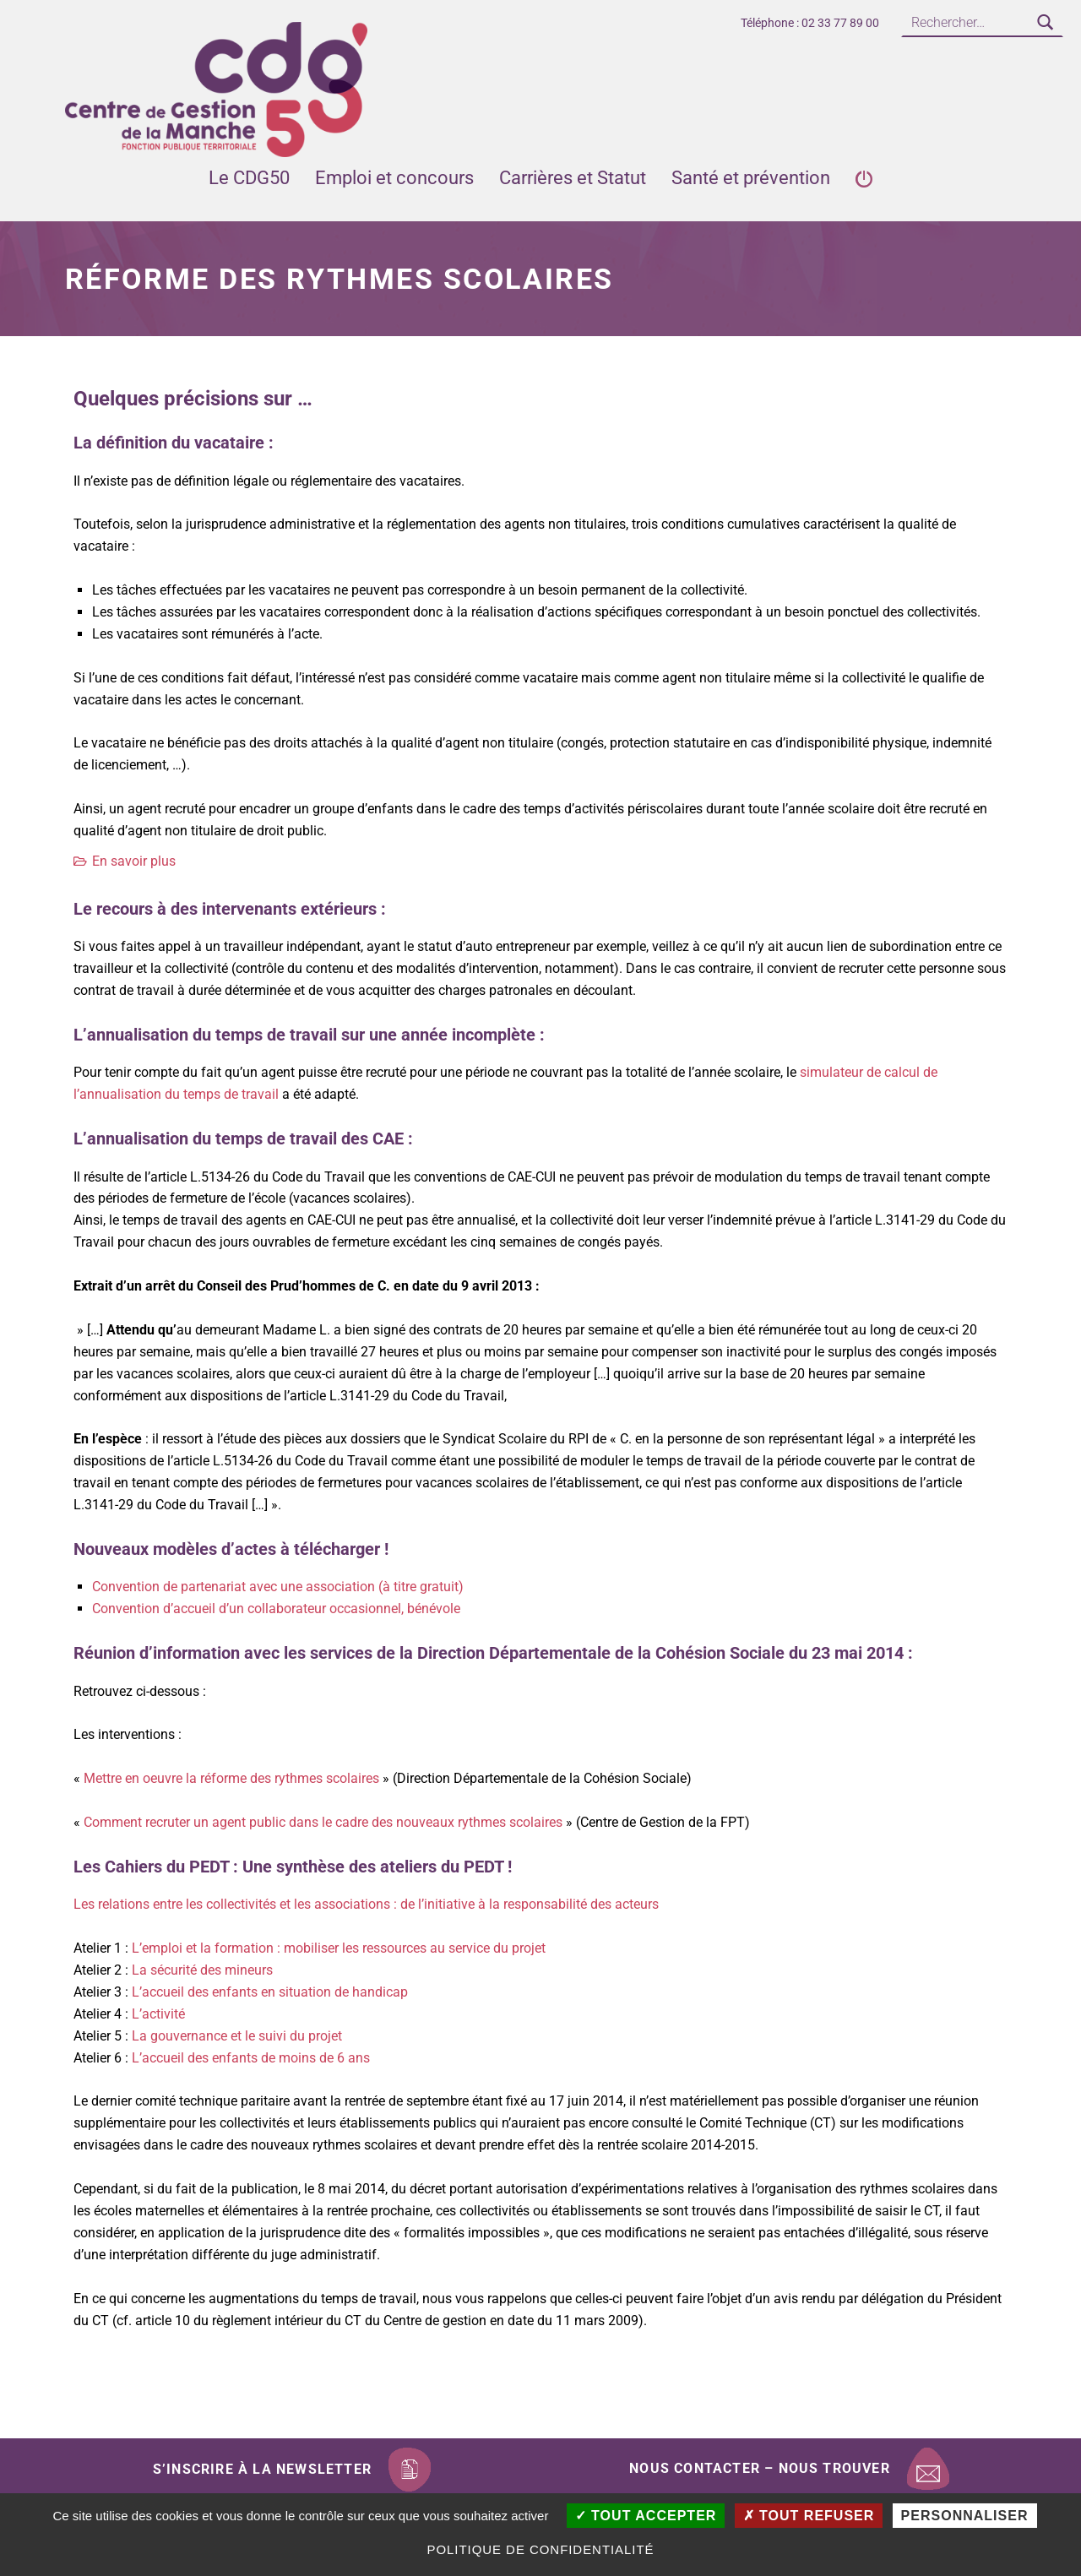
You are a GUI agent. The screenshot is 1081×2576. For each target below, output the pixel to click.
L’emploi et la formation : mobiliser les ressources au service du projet (339, 1948)
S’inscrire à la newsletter (262, 2469)
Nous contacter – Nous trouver (759, 2468)
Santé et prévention (750, 177)
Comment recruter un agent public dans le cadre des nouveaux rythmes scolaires (323, 1822)
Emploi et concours (394, 177)
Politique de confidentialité (540, 2549)
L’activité (158, 2014)
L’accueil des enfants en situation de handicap (270, 1992)
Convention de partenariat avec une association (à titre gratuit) (278, 1587)
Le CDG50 (249, 177)
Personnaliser (965, 2515)
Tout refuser (809, 2515)
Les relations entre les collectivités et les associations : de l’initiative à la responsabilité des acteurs (366, 1904)
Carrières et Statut (572, 177)
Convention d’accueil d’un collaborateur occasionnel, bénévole (276, 1608)
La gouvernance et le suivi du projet (237, 2036)
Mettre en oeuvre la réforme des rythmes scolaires (231, 1778)
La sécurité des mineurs (202, 1970)
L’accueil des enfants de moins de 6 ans (251, 2058)
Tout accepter (646, 2515)
